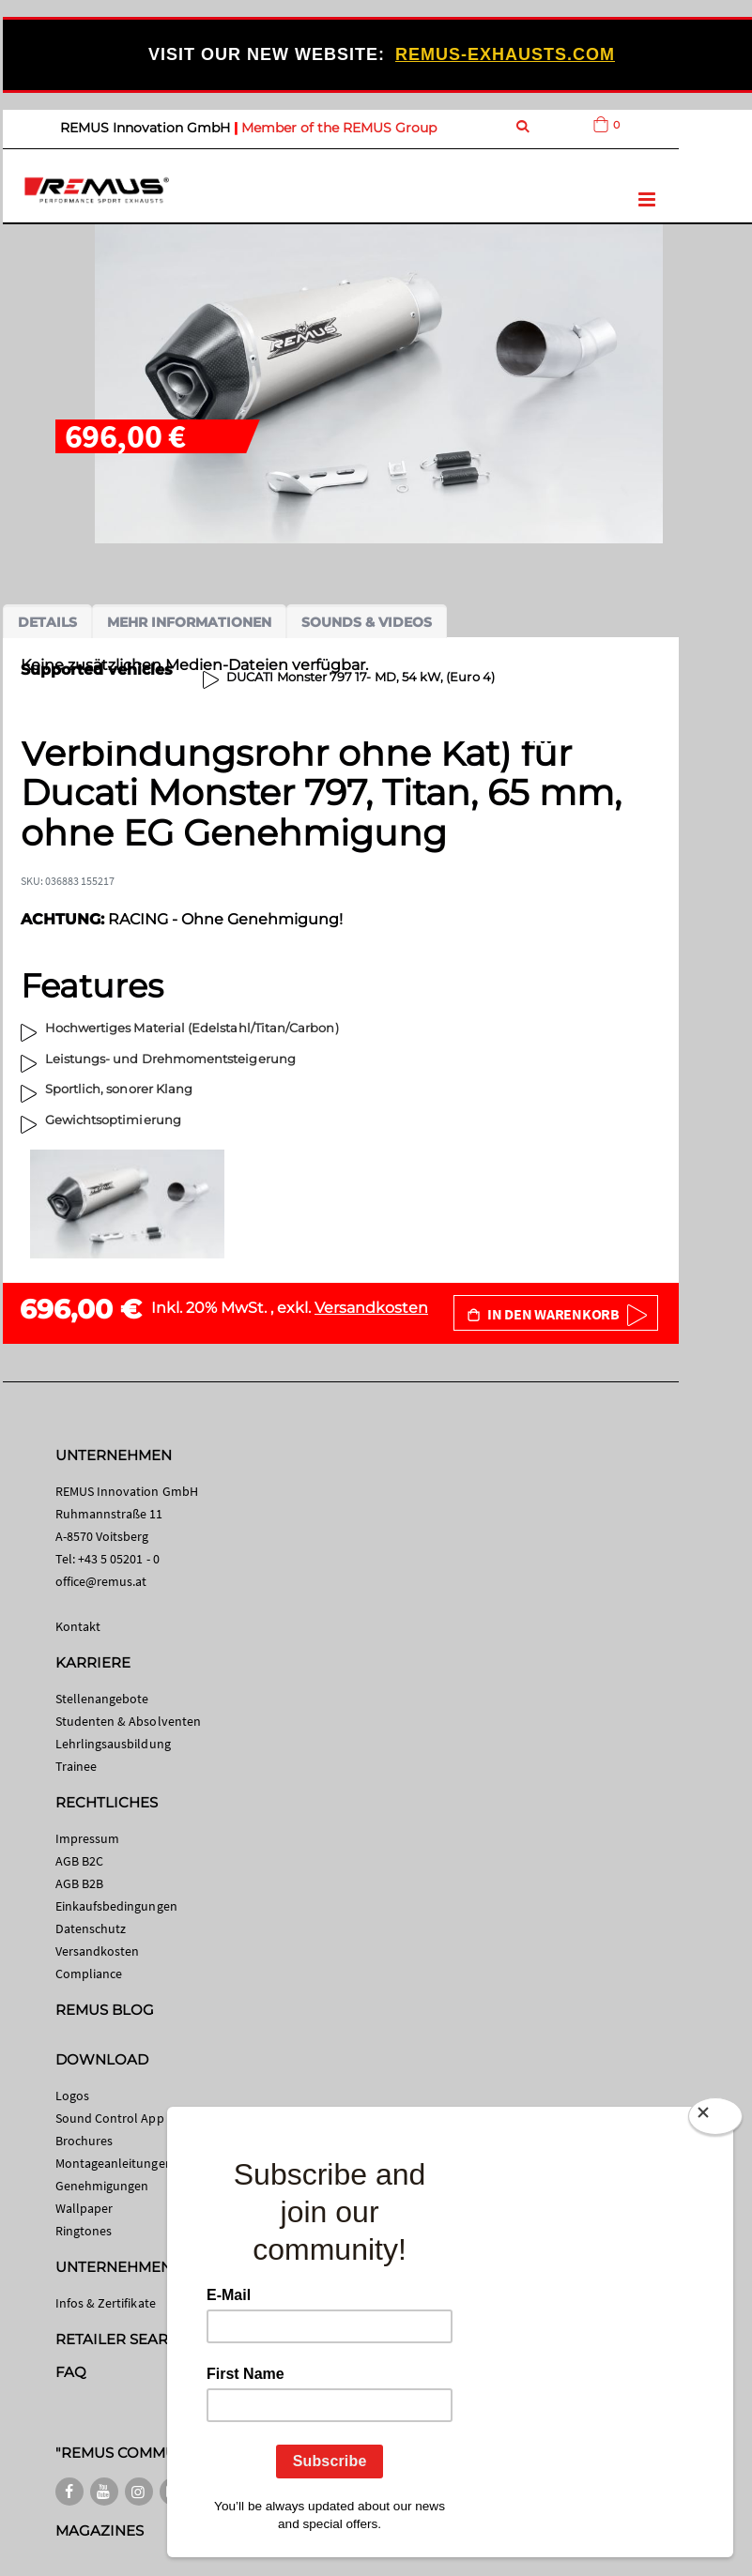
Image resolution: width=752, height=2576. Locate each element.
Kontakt (77, 1626)
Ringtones (84, 2230)
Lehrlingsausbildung (113, 1743)
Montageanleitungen (114, 2163)
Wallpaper (84, 2208)
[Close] (715, 2120)
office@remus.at (101, 1581)
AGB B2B (79, 1883)
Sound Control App (109, 2118)
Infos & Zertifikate (105, 2302)
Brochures (84, 2140)
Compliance (89, 1973)
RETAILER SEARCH (123, 2339)
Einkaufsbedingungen (116, 1906)
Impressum (87, 1838)
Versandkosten (371, 1308)
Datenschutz (91, 1928)
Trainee (76, 1766)
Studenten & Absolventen (128, 1721)
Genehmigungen (102, 2185)
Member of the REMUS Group (339, 127)
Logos (72, 2095)
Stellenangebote (102, 1698)
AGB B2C (79, 1860)
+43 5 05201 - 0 (119, 1558)
